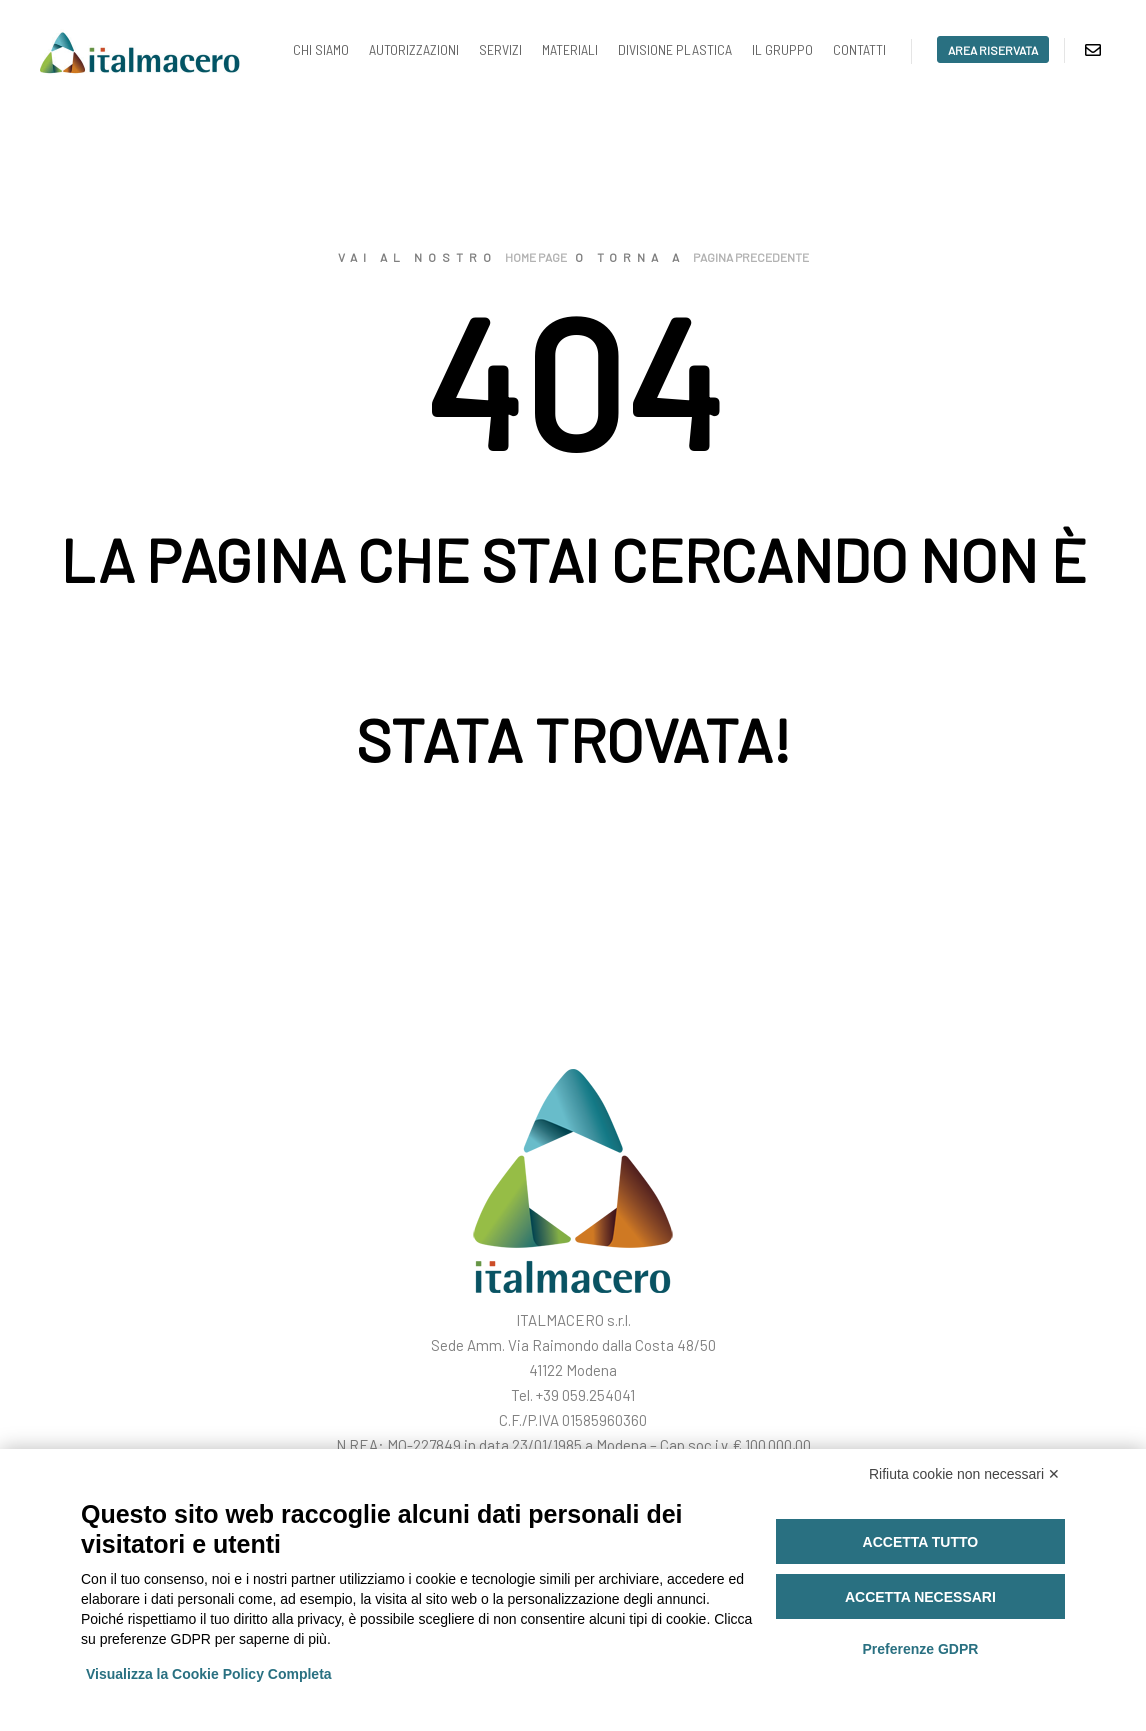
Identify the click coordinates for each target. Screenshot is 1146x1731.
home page (536, 257)
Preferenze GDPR (920, 1649)
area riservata (993, 50)
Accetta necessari (920, 1597)
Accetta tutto (921, 1542)
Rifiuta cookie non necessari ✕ (964, 1474)
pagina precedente (751, 257)
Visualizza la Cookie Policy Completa (209, 1674)
